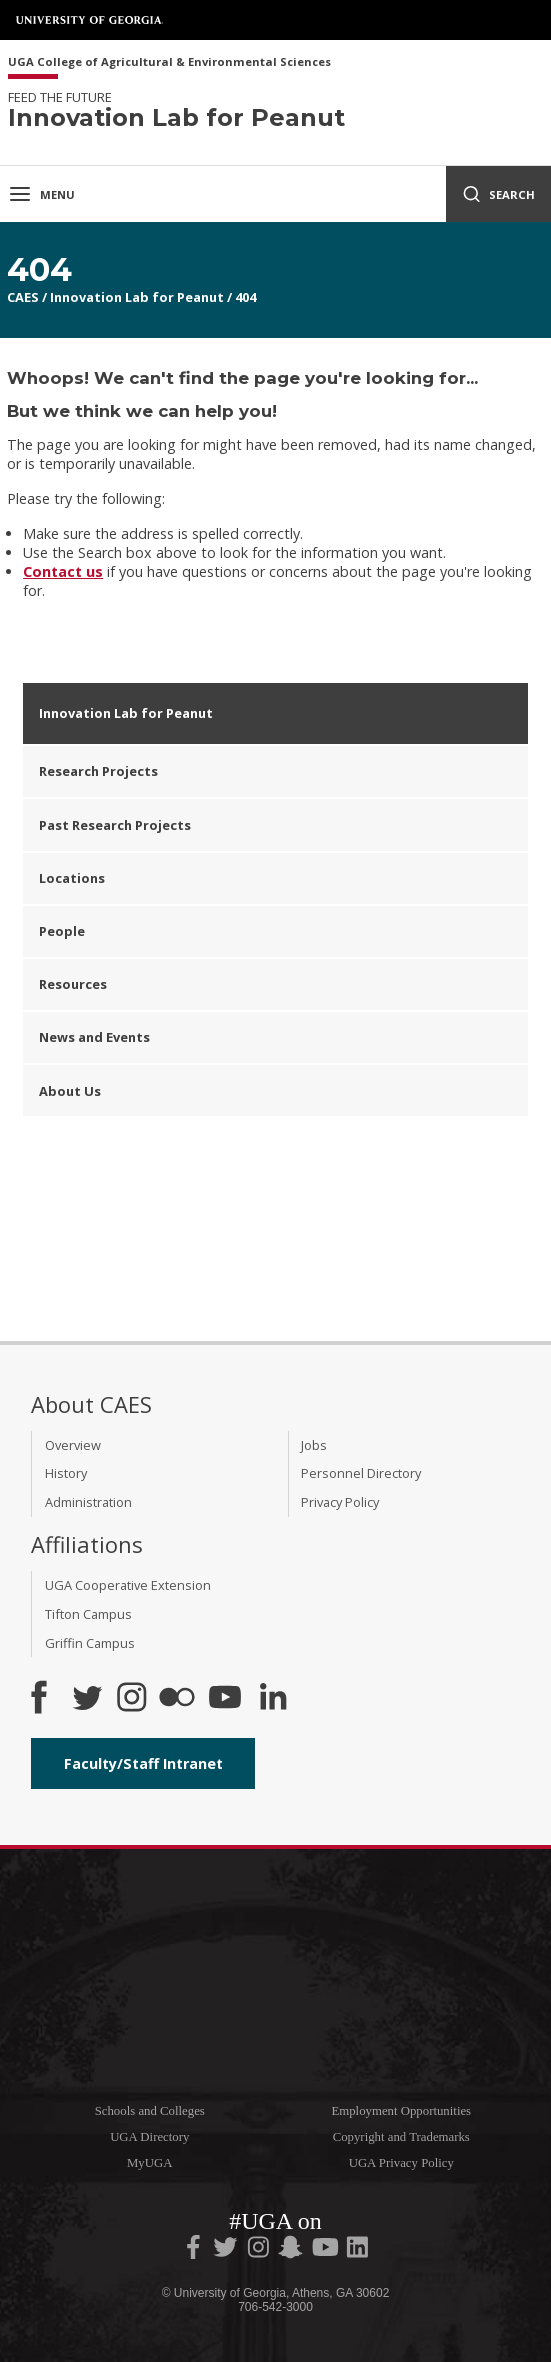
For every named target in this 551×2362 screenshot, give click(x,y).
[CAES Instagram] (132, 1699)
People (62, 931)
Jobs (314, 1445)
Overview (73, 1445)
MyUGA (150, 2163)
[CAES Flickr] (177, 1699)
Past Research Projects (115, 825)
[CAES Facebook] (39, 1699)
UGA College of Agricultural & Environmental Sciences (169, 62)
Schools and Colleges (150, 2111)
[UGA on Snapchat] (290, 2251)
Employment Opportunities (401, 2111)
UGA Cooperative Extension (128, 1585)
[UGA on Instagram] (260, 2251)
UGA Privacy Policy (401, 2163)
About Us (70, 1091)
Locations (72, 878)
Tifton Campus (88, 1614)
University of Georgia (90, 20)
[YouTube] (225, 1699)
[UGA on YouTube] (327, 2251)
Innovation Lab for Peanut (137, 297)
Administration (88, 1502)
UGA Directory (149, 2137)
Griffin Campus (90, 1643)
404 (245, 297)
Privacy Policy (340, 1502)
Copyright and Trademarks (401, 2137)
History (66, 1473)
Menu (41, 194)
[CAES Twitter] (87, 1699)
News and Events (94, 1037)
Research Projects (98, 771)
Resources (73, 984)
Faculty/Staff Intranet (143, 1763)
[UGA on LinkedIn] (357, 2251)
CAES (23, 297)
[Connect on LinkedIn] (273, 1699)
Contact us (63, 571)
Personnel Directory (361, 1473)
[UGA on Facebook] (195, 2251)
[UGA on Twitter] (227, 2251)
